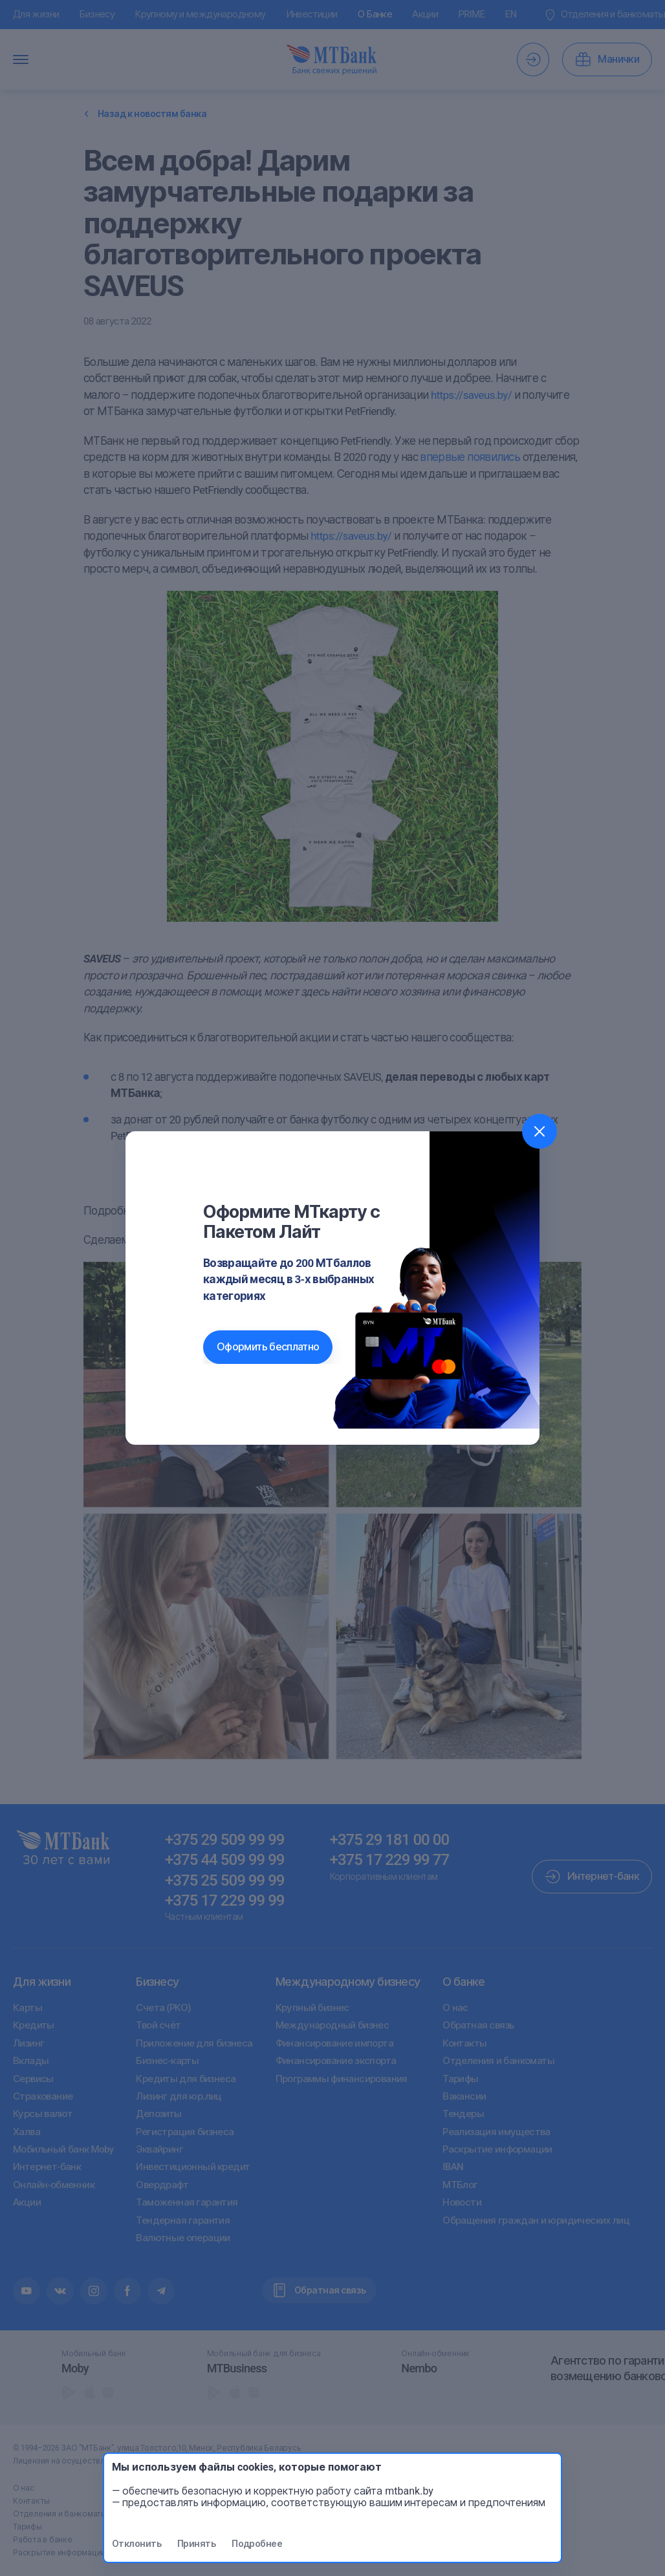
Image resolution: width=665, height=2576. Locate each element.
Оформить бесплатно (268, 1347)
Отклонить (136, 2544)
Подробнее (257, 2544)
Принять (196, 2544)
